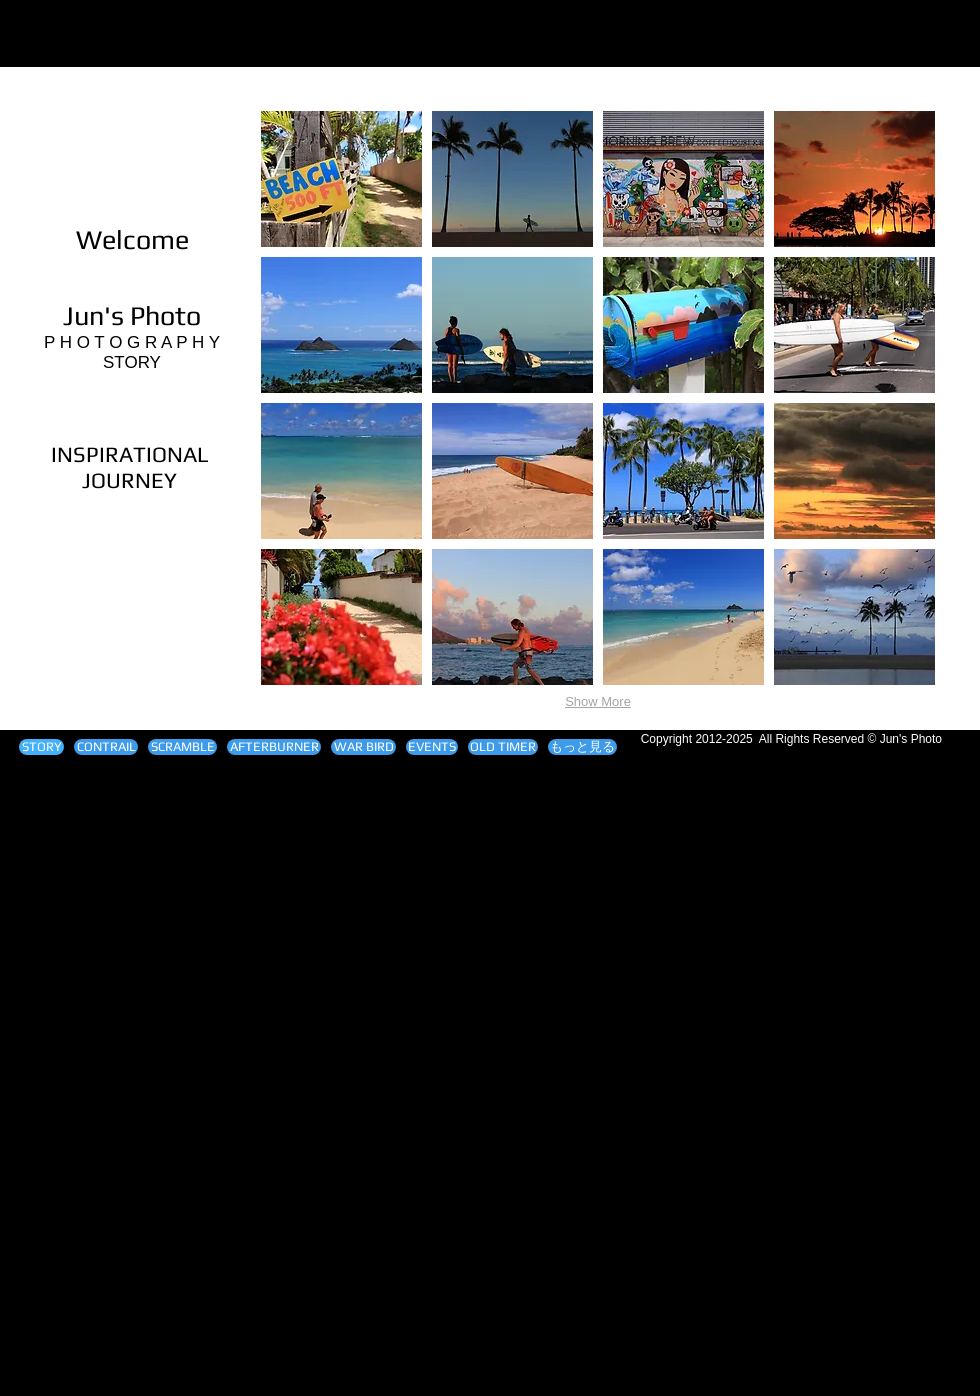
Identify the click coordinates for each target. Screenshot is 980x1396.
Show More (598, 701)
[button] (341, 179)
